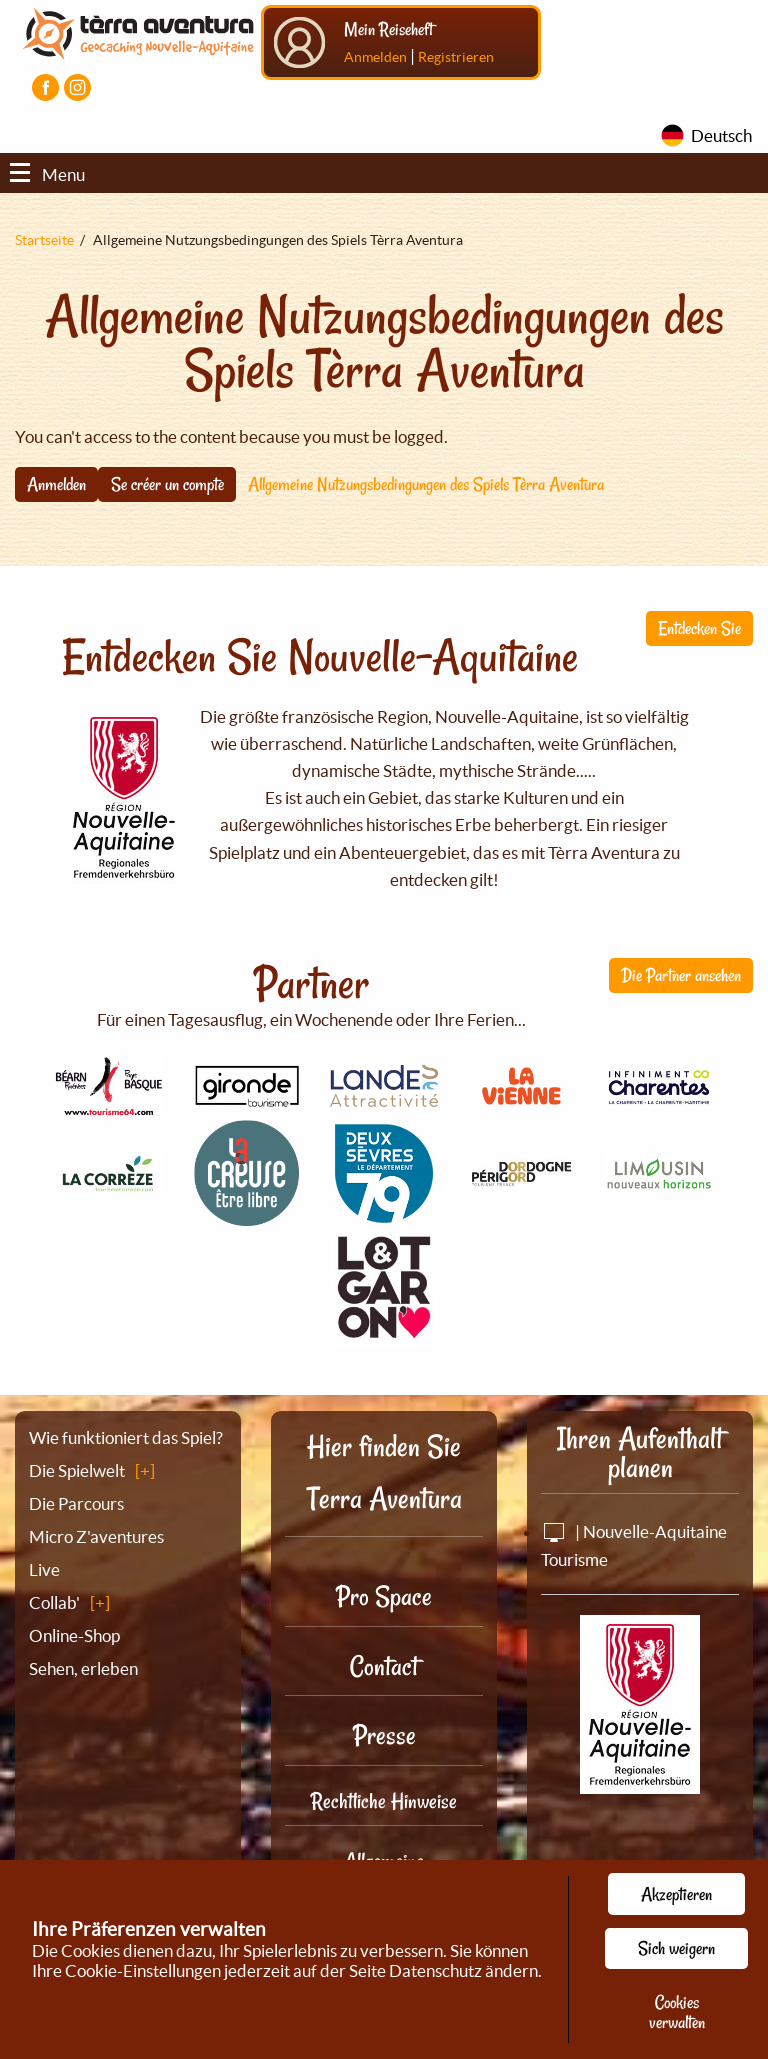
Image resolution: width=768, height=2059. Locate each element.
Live (44, 1569)
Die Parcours (76, 1503)
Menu (47, 174)
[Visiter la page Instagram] (77, 87)
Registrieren (456, 57)
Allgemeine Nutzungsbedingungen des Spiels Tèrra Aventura (426, 484)
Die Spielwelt (77, 1470)
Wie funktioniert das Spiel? (126, 1437)
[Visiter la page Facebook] (45, 87)
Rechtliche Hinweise (384, 1801)
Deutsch (721, 135)
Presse (384, 1735)
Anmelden (375, 57)
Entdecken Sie (699, 628)
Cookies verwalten (677, 2012)
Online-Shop (74, 1635)
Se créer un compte (167, 484)
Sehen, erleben (83, 1668)
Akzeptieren (676, 1894)
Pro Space (384, 1596)
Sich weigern (676, 1948)
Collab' (54, 1602)
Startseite (44, 240)
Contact (384, 1666)
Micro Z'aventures (96, 1536)
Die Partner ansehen (681, 975)
